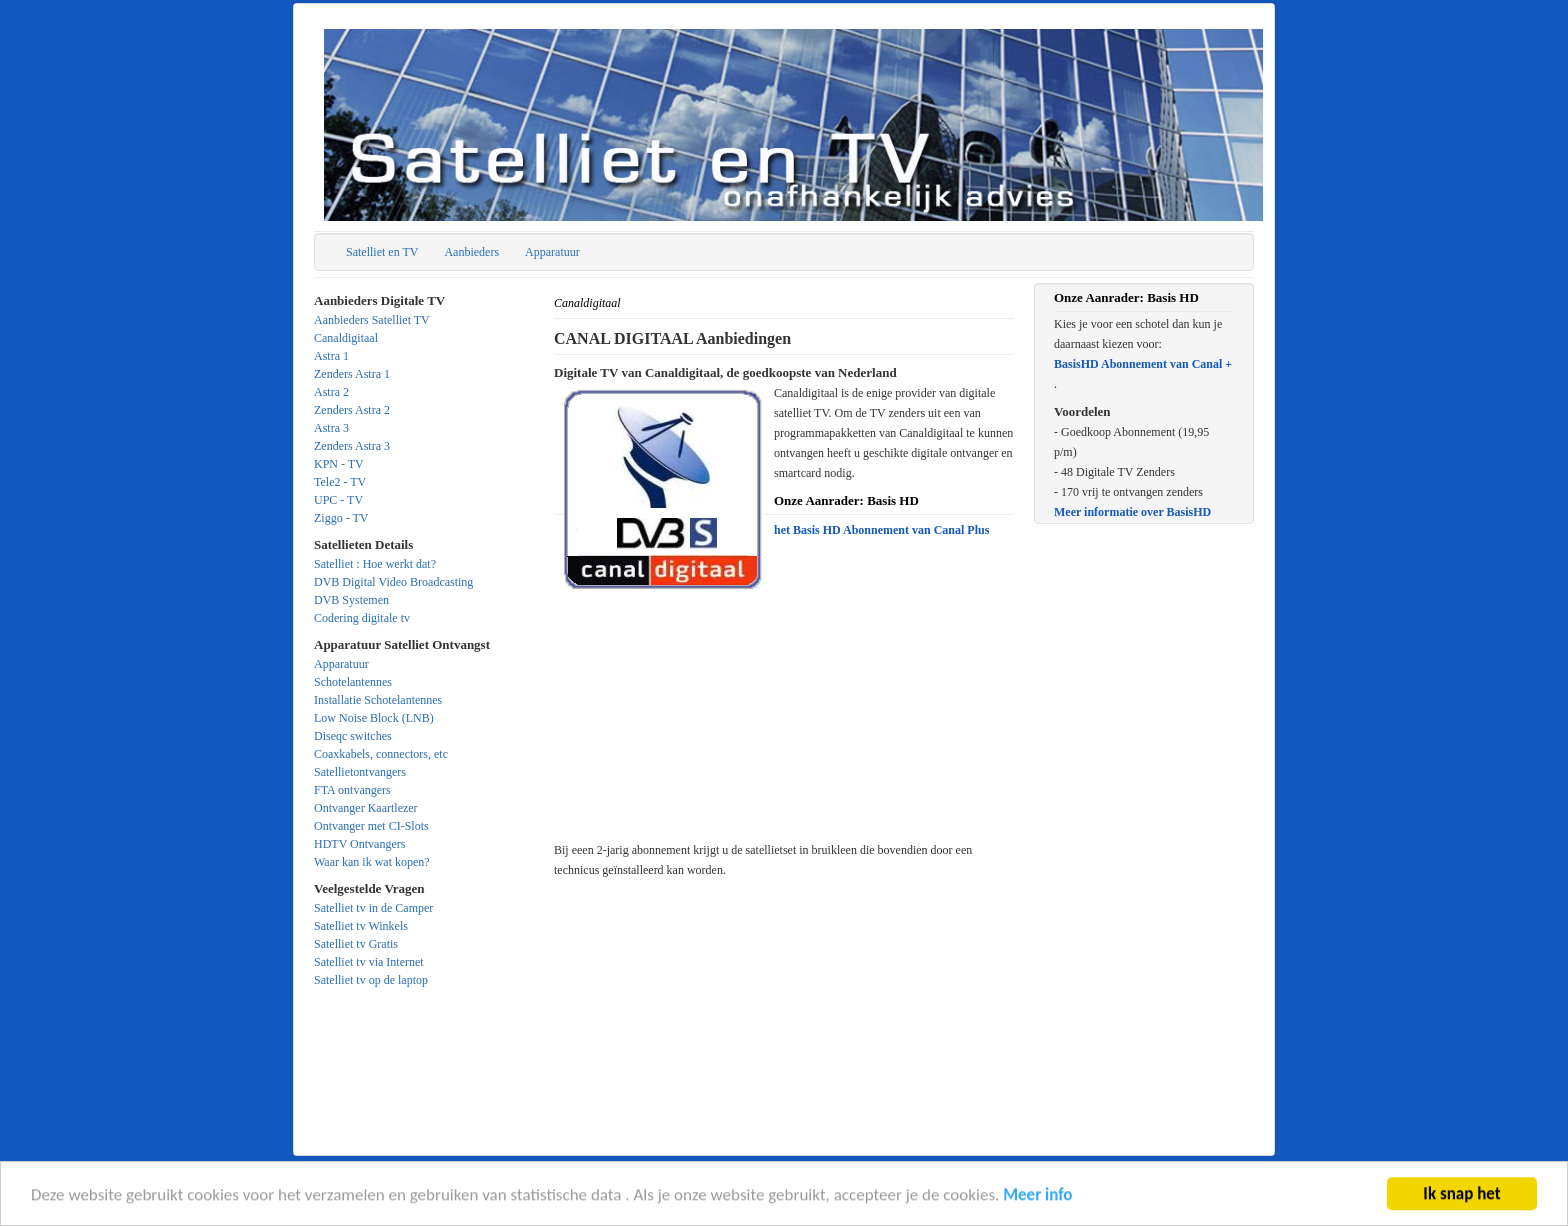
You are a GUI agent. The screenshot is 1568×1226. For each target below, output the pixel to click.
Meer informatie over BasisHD (1132, 512)
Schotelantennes (353, 682)
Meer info (1037, 1197)
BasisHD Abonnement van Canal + (1143, 364)
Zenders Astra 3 (352, 446)
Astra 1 (331, 356)
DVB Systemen (351, 600)
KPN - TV (339, 464)
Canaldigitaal (346, 338)
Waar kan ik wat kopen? (372, 862)
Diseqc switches (353, 736)
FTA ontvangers (352, 790)
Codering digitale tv (362, 618)
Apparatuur (552, 252)
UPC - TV (338, 500)
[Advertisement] (784, 739)
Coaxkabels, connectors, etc (381, 754)
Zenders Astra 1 (352, 374)
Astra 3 (331, 428)
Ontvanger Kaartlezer (366, 808)
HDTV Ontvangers (359, 844)
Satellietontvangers (360, 772)
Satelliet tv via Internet (369, 962)
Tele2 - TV (340, 482)
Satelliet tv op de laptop (371, 980)
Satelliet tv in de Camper (373, 908)
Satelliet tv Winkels (361, 926)
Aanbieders (471, 252)
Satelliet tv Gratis (356, 944)
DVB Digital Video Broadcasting (393, 582)
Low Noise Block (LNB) (374, 718)
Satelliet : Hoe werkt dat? (375, 564)
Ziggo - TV (341, 518)
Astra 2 (331, 392)
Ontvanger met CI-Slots (371, 826)
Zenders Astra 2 (352, 410)
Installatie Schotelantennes (378, 700)
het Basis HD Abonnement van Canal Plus (881, 530)
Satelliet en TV (382, 252)
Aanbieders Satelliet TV (372, 320)
